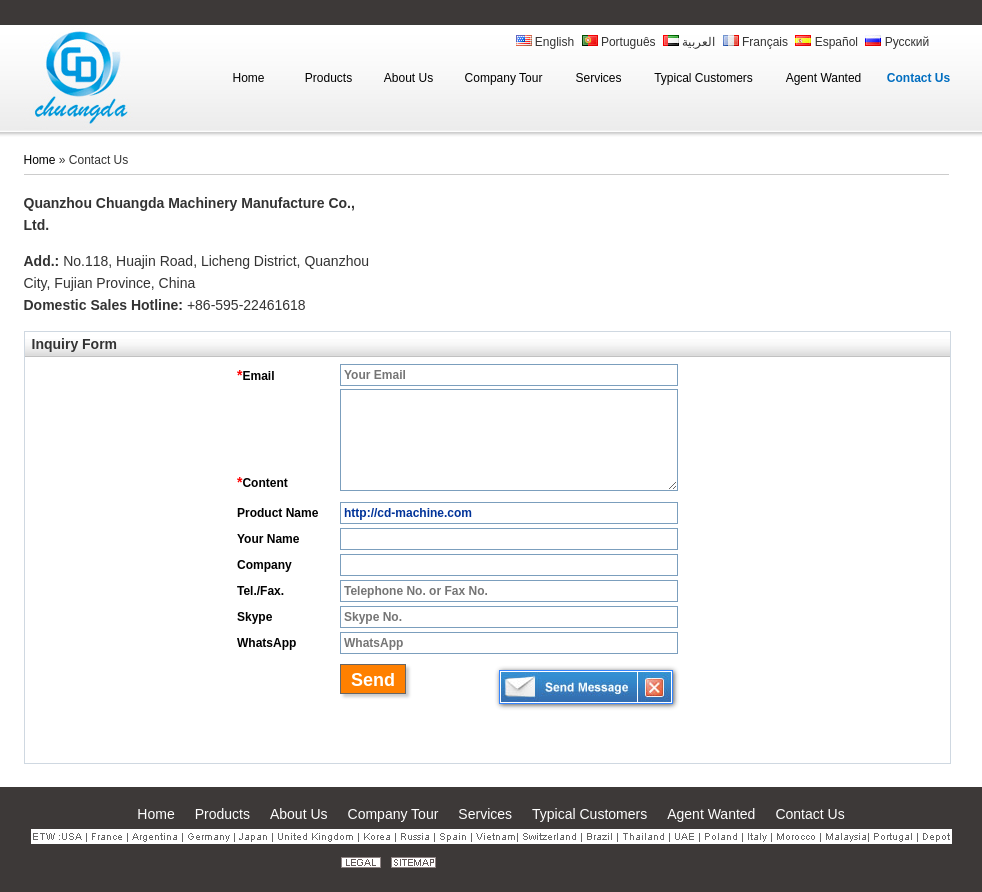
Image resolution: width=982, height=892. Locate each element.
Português (619, 42)
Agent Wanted (711, 814)
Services (485, 814)
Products (222, 814)
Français (755, 42)
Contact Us (809, 814)
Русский (897, 42)
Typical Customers (589, 814)
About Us (299, 814)
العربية (689, 42)
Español (826, 42)
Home (40, 160)
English (545, 42)
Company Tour (393, 814)
